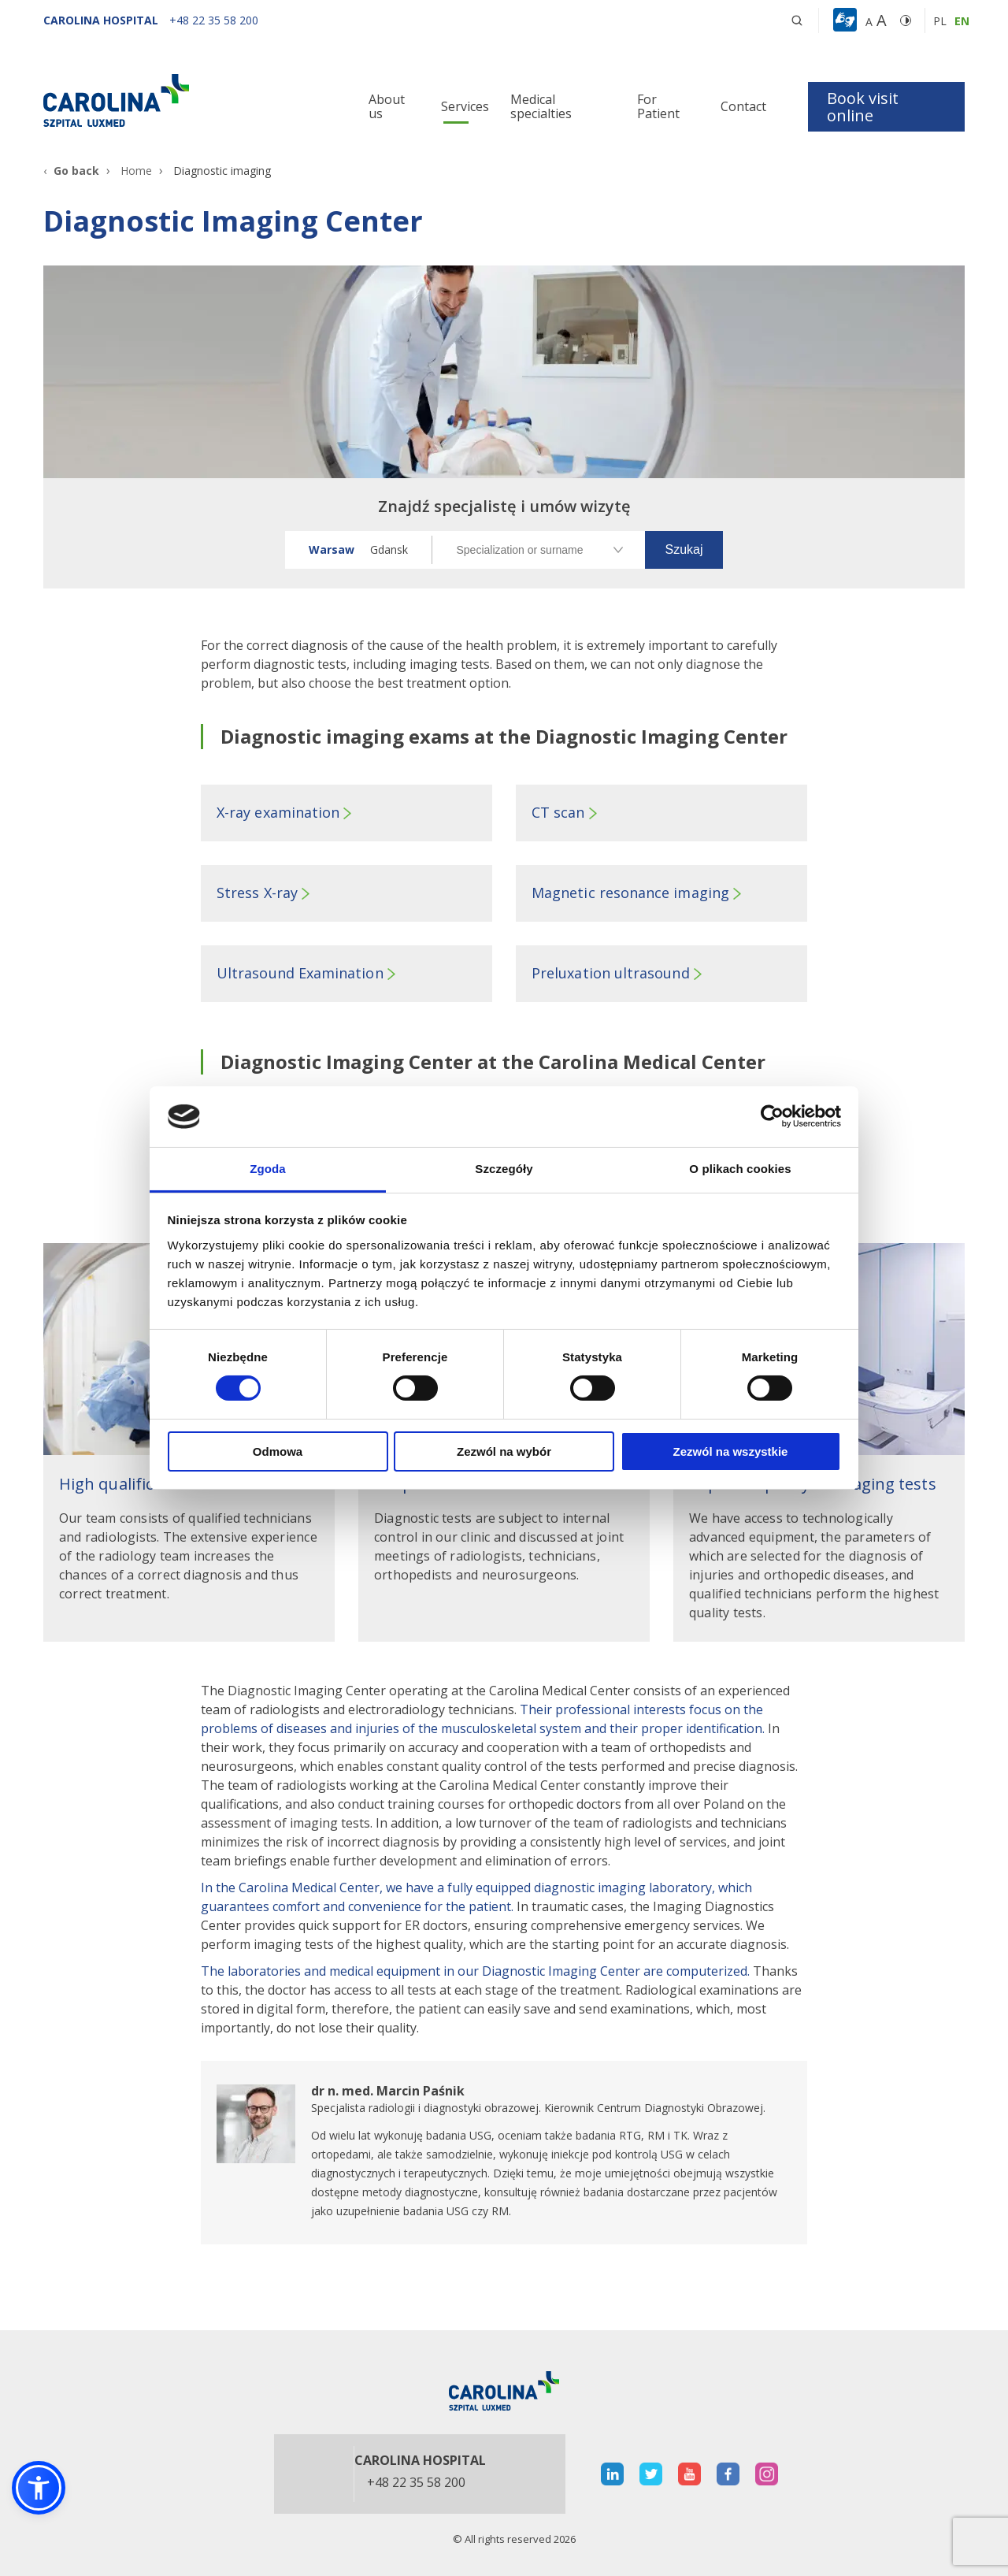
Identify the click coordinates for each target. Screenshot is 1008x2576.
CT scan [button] (558, 812)
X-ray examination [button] (278, 812)
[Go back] (71, 170)
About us (387, 106)
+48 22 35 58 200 (416, 2483)
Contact (743, 106)
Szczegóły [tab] (503, 1168)
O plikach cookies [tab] (740, 1168)
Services (465, 106)
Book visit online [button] (863, 106)
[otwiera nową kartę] (504, 2152)
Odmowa (277, 1451)
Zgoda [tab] (268, 1168)
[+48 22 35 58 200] (213, 20)
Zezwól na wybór (504, 1451)
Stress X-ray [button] (257, 892)
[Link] (189, 100)
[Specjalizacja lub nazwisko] (538, 550)
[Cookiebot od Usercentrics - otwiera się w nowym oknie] (772, 1116)
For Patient (658, 106)
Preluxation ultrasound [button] (611, 972)
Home (136, 170)
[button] (847, 20)
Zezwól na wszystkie (730, 1451)
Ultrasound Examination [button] (300, 972)
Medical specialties (541, 106)
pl (940, 21)
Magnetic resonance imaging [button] (630, 892)
